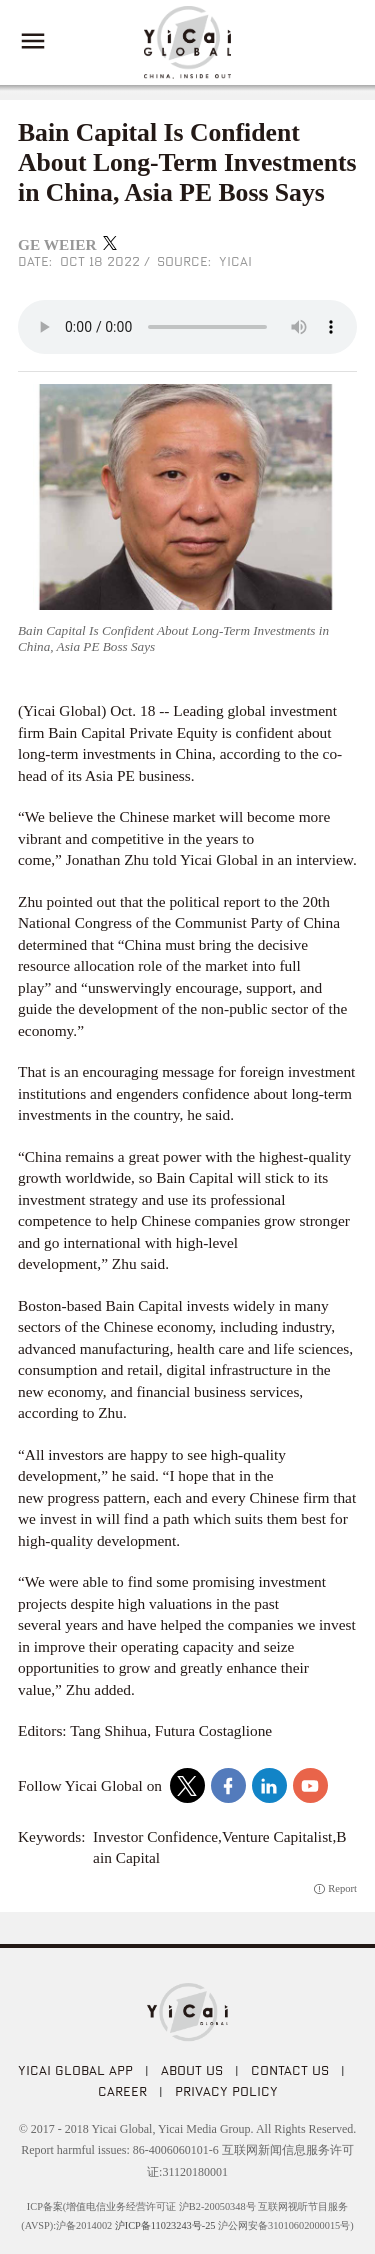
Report (342, 1889)
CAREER (122, 2091)
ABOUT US (192, 2070)
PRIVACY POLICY (226, 2091)
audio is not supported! (187, 327)
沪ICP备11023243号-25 (165, 2225)
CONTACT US (290, 2070)
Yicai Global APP (75, 2070)
